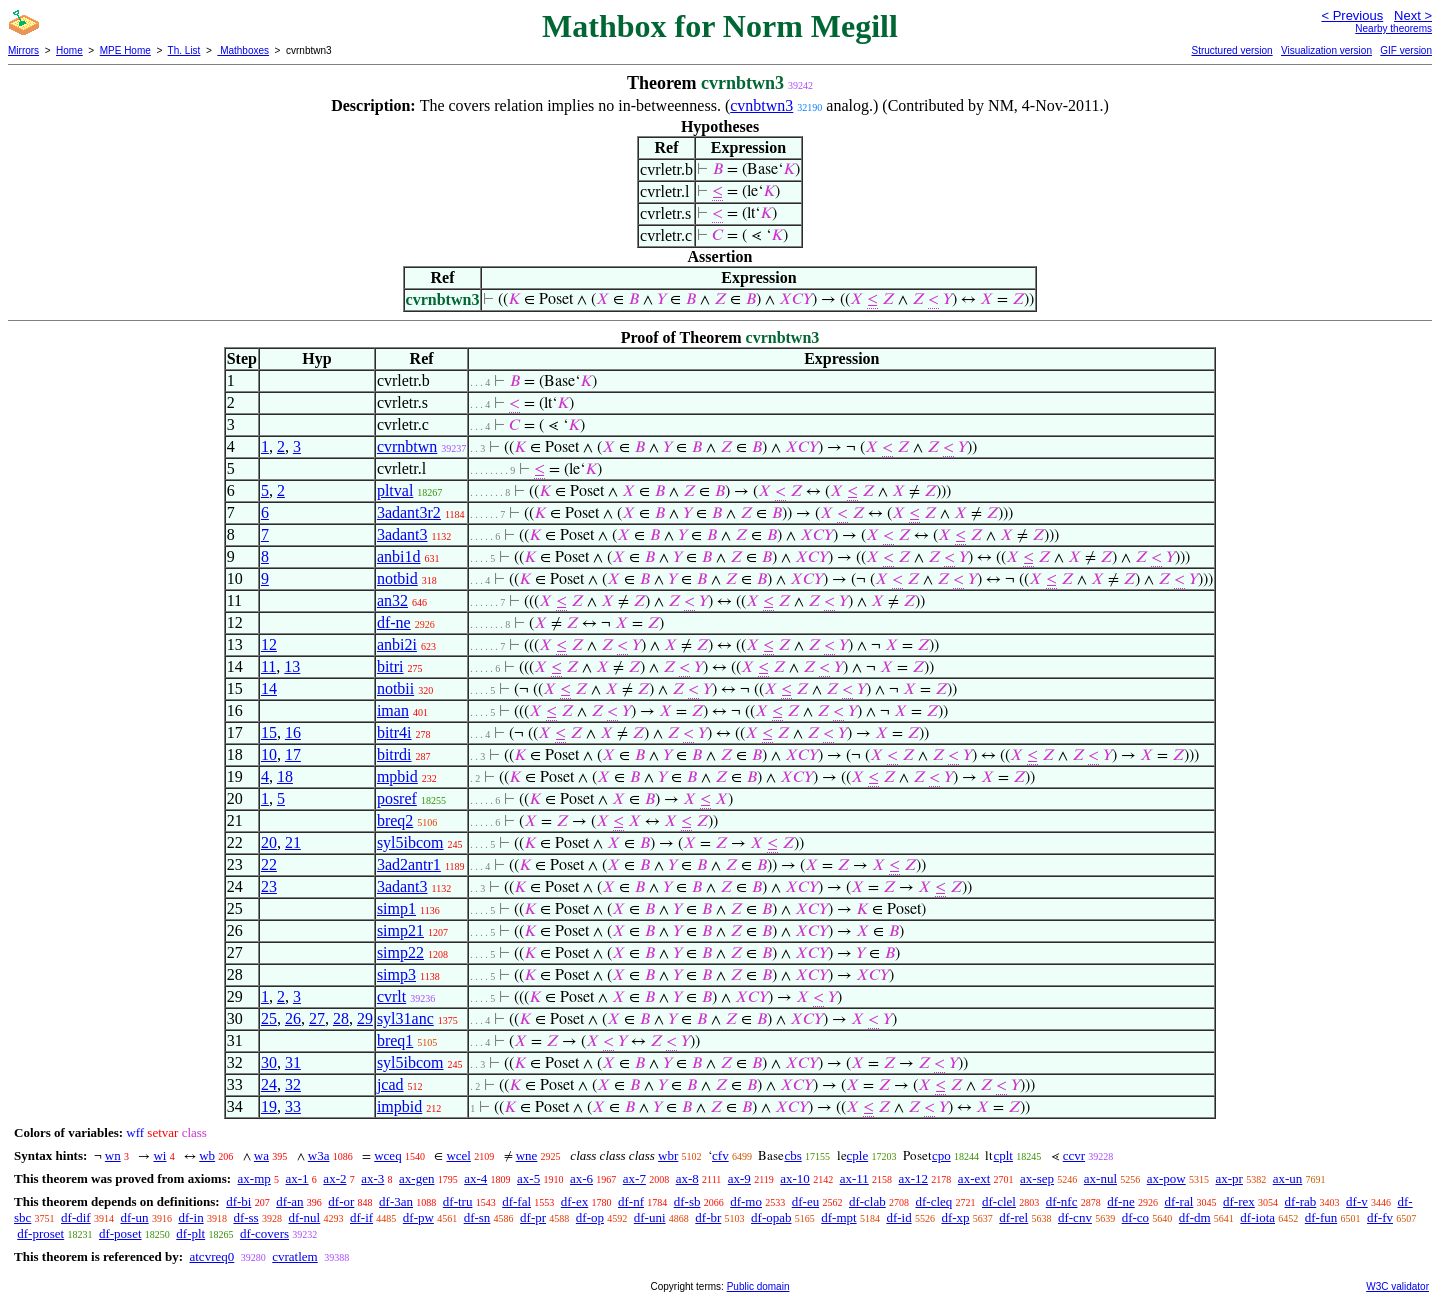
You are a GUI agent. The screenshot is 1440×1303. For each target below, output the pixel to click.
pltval (395, 490)
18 (285, 776)
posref (397, 798)
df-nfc (1062, 1201)
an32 (392, 600)
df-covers (264, 1233)
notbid (397, 578)
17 (293, 754)
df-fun (1321, 1217)
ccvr (1074, 1155)
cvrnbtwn (407, 446)
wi (159, 1155)
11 (268, 666)
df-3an (396, 1201)
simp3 (396, 974)
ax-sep (1037, 1178)
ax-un (1288, 1178)
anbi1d (399, 556)
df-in (190, 1217)
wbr (668, 1155)
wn (113, 1155)
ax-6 (581, 1178)
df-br (708, 1217)
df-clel (999, 1201)
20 (269, 842)
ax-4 (475, 1178)
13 (292, 666)
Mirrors (23, 50)
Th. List (184, 50)
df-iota (1257, 1217)
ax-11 (854, 1178)
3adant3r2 (409, 512)
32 (293, 1084)
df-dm (1195, 1217)
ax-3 (372, 1178)
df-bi (238, 1201)
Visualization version (1326, 50)
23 (269, 886)
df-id (898, 1217)
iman (393, 710)
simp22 (400, 952)
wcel (458, 1155)
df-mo (746, 1201)
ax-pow (1166, 1178)
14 (269, 688)
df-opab (771, 1217)
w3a (319, 1155)
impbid (399, 1106)
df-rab (1301, 1201)
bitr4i (394, 732)
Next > (1413, 15)
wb (207, 1155)
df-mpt (838, 1217)
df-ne (394, 622)
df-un (134, 1217)
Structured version (1231, 50)
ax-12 (914, 1178)
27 (317, 1018)
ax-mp (254, 1178)
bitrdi (394, 754)
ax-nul (1100, 1178)
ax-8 (687, 1178)
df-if (361, 1217)
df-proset (40, 1233)
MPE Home (125, 50)
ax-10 (795, 1178)
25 (269, 1018)
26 (293, 1018)
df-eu (805, 1201)
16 (293, 732)
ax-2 (334, 1178)
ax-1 (297, 1178)
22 (269, 864)
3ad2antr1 (409, 864)
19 (269, 1106)
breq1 (395, 1040)
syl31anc (405, 1018)
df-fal (516, 1201)
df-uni (650, 1217)
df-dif (76, 1217)
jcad (390, 1084)
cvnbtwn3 (761, 105)
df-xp (955, 1217)
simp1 (396, 908)
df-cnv (1075, 1217)
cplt (1003, 1155)
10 (269, 754)
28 (341, 1018)
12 (269, 644)
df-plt (190, 1233)
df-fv (1380, 1217)
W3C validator (1397, 1286)
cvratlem (294, 1256)
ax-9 (739, 1178)
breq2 (395, 820)
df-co (1135, 1217)
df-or (341, 1201)
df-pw (418, 1217)
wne (527, 1155)
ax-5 (528, 1178)
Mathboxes (243, 50)
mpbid (397, 776)
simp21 (400, 930)
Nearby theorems (1393, 28)
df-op (590, 1217)
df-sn (477, 1217)
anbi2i (397, 644)
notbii (395, 688)
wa (261, 1155)
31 (293, 1062)
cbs (792, 1155)
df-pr (533, 1217)
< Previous (1352, 15)
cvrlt (391, 996)
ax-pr (1229, 1178)
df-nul (304, 1217)
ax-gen (416, 1178)
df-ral (1178, 1201)
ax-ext (974, 1178)
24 (269, 1084)
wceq (387, 1155)
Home (69, 50)
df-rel (1013, 1217)
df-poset (120, 1233)
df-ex (574, 1201)
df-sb (687, 1201)
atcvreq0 (211, 1256)
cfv (720, 1155)
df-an (289, 1201)
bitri (390, 666)
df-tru (458, 1201)
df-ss (245, 1217)
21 (293, 842)
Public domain (758, 1286)
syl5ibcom (410, 842)
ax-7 (634, 1178)
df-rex (1239, 1201)
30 (269, 1062)
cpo (941, 1155)
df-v (1357, 1201)
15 (269, 732)
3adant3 (402, 534)
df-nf (631, 1201)
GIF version (1406, 50)
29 (365, 1018)
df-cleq (933, 1201)
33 (293, 1106)
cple (858, 1155)
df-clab (867, 1201)
